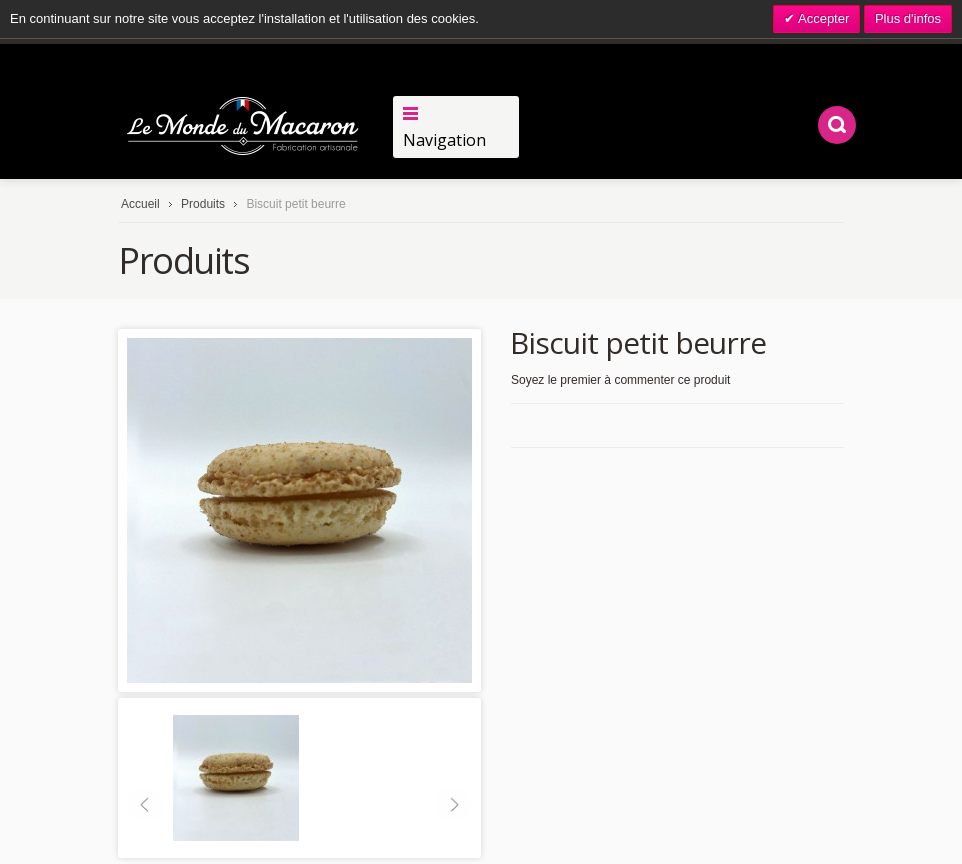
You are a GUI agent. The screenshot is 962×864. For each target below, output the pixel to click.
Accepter (822, 18)
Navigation (444, 140)
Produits (203, 204)
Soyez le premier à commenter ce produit (620, 380)
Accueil (140, 204)
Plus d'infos (908, 18)
